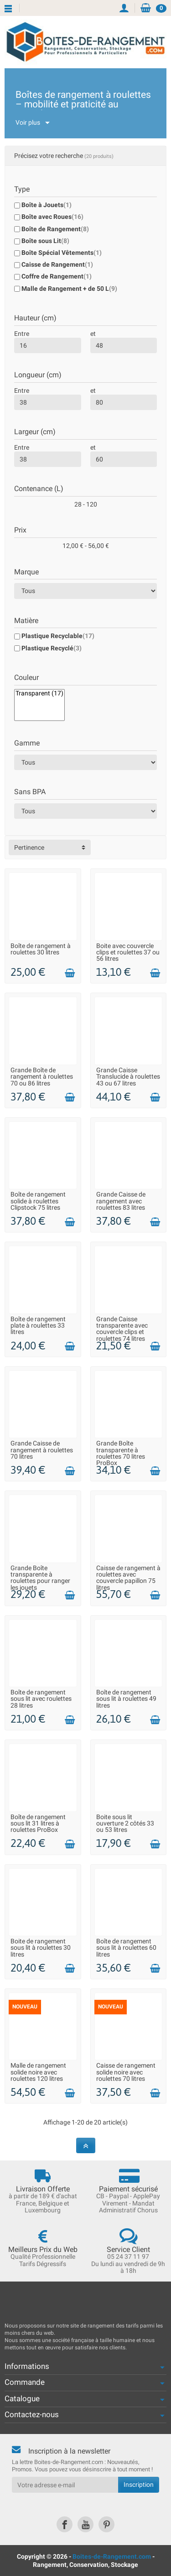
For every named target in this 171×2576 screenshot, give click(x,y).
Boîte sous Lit (45, 240)
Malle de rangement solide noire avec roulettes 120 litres (38, 2072)
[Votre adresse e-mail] (65, 2484)
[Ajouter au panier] (69, 973)
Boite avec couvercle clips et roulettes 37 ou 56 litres (128, 952)
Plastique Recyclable (57, 635)
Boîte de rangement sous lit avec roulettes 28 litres (41, 1699)
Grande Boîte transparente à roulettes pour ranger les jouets (40, 1577)
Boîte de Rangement (55, 229)
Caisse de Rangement (57, 264)
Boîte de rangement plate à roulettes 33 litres (38, 1325)
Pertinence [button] (29, 847)
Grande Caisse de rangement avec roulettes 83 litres (120, 1201)
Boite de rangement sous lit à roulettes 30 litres (40, 1947)
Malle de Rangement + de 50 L (69, 288)
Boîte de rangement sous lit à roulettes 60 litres (126, 1947)
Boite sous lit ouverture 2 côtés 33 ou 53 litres (125, 1823)
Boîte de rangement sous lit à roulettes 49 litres (126, 1699)
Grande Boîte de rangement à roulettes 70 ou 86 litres (41, 1076)
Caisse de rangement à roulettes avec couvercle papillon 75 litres (128, 1577)
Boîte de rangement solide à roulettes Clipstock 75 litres (38, 1201)
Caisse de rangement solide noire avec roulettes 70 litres (125, 2072)
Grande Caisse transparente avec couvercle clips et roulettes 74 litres (122, 1328)
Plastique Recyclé (51, 648)
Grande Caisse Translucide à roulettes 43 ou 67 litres (128, 1076)
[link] (65, 2524)
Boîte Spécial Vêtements (61, 252)
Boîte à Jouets (46, 204)
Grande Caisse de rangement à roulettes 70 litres (41, 1450)
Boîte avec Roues (52, 216)
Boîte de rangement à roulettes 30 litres (40, 949)
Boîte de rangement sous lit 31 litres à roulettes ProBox (38, 1823)
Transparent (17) (39, 693)
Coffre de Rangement (56, 276)
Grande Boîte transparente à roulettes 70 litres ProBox (120, 1453)
